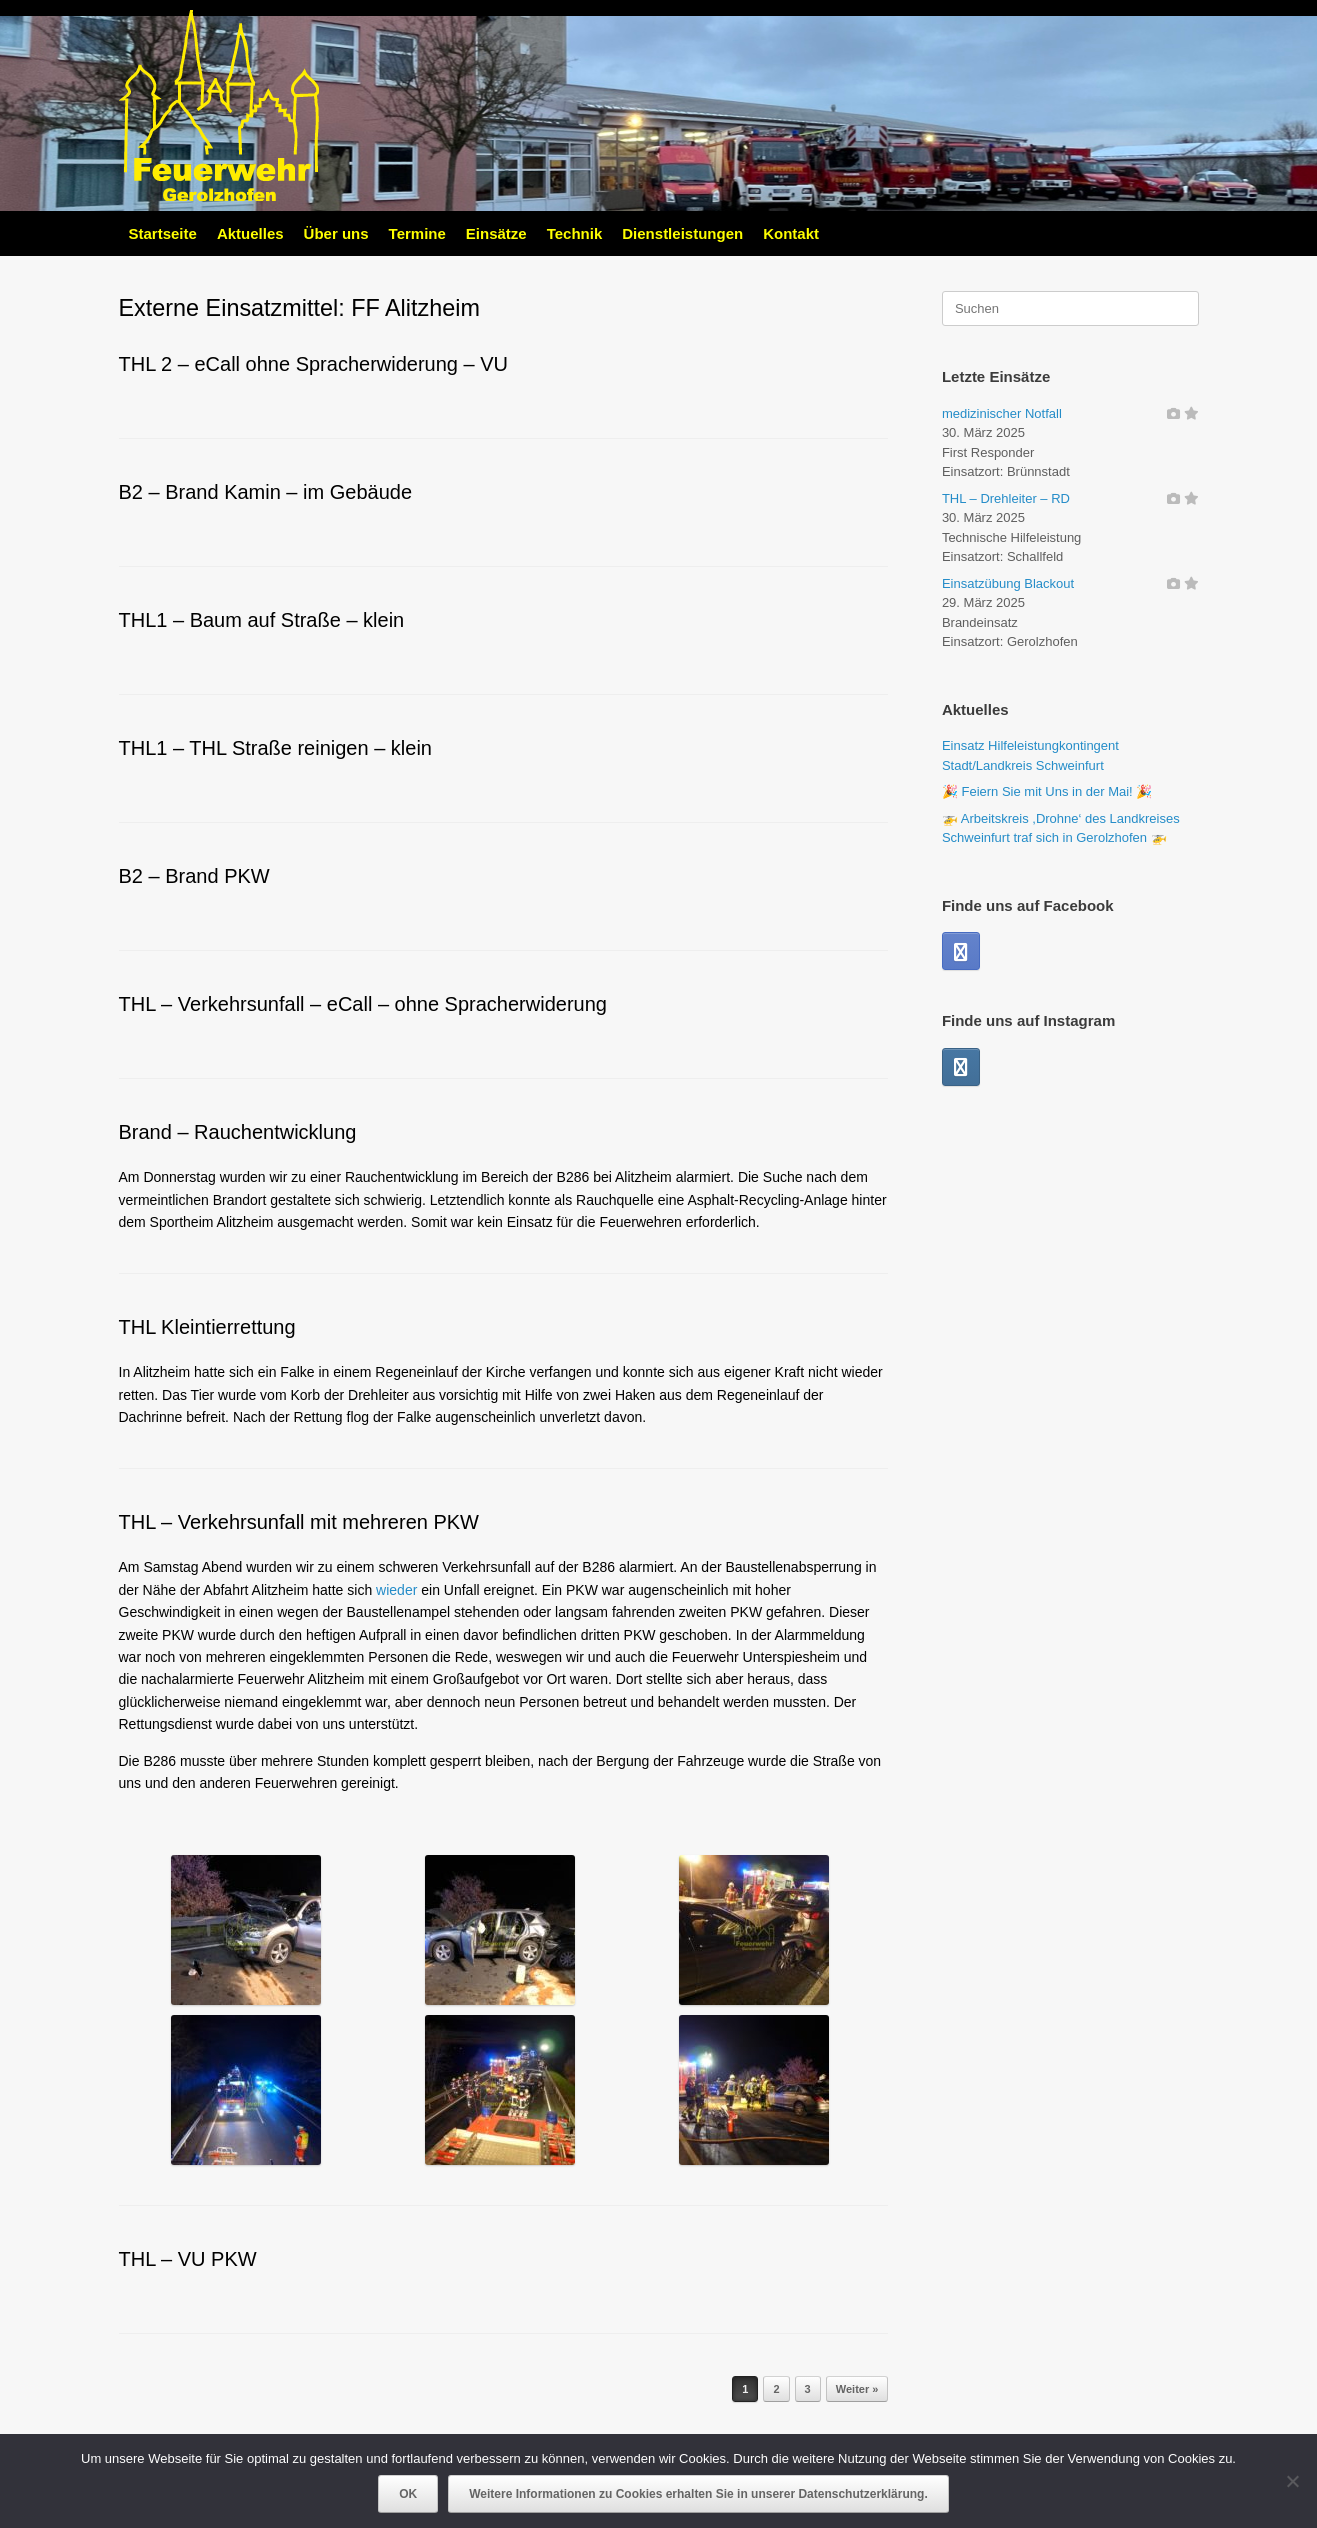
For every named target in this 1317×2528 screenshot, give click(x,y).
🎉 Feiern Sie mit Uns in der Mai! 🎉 (1047, 791)
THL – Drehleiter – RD (1006, 498)
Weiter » (857, 2389)
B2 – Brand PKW (194, 876)
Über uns (336, 233)
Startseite (163, 233)
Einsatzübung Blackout (1008, 583)
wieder (396, 1590)
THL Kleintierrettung (207, 1327)
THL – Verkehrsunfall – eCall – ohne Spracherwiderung (363, 1004)
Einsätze (496, 233)
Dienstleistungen (682, 233)
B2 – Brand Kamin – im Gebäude (266, 492)
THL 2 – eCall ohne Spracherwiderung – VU (313, 364)
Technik (575, 233)
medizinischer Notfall (1002, 413)
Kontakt (791, 233)
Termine (417, 233)
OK (408, 2494)
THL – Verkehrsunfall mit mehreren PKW (299, 1522)
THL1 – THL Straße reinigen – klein (276, 748)
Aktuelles (250, 233)
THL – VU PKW (188, 2259)
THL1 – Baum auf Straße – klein (262, 620)
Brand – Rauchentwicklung (238, 1132)
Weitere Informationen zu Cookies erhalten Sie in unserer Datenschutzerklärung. (698, 2494)
